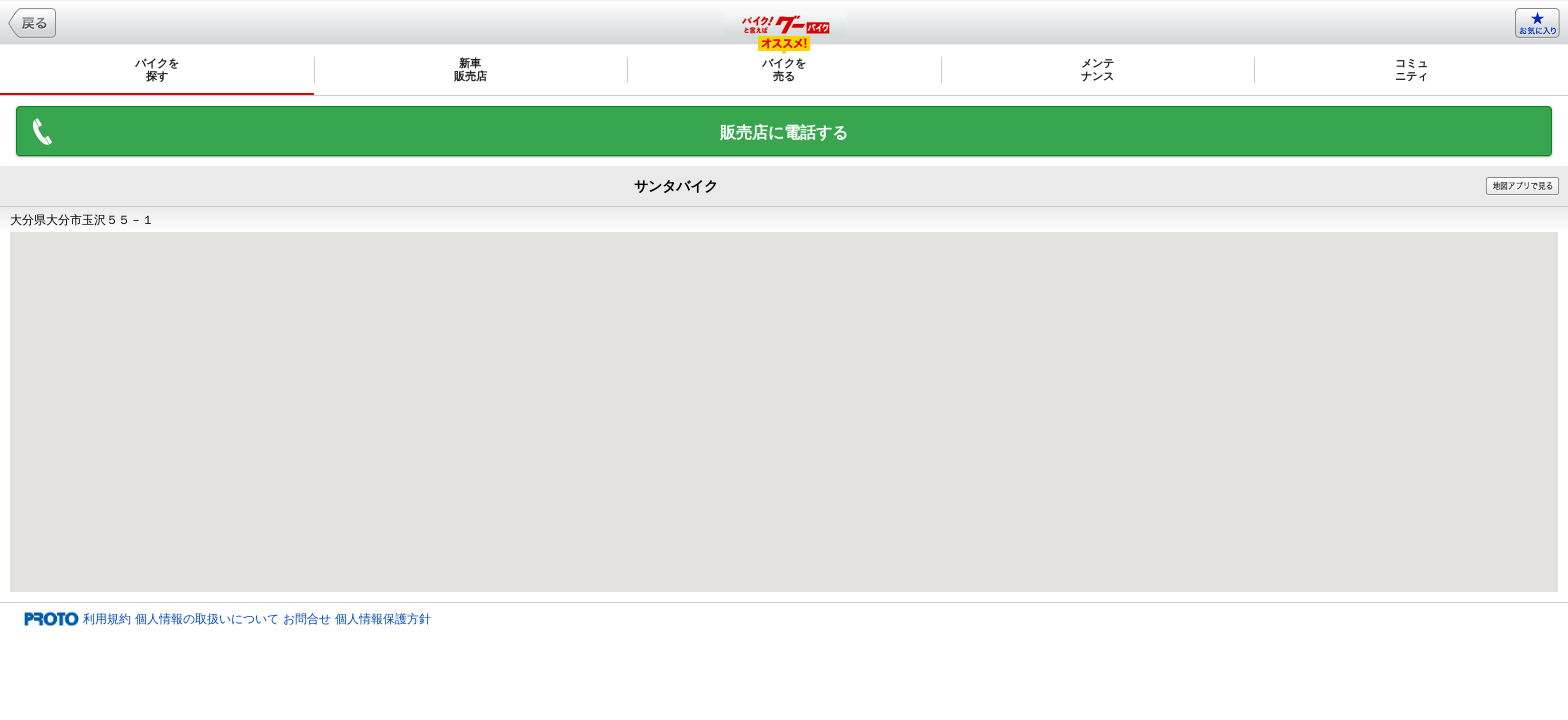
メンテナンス (1097, 69)
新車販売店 (470, 69)
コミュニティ (1411, 69)
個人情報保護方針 (383, 619)
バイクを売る (784, 69)
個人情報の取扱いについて (207, 619)
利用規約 (107, 619)
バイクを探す (157, 69)
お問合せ (307, 619)
